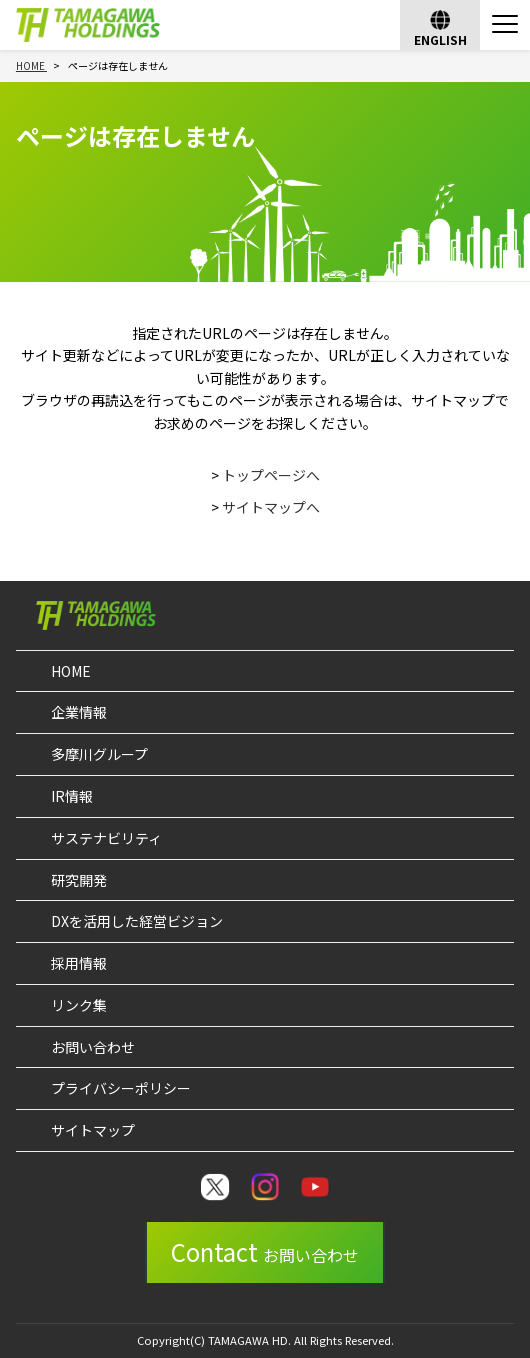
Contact (265, 1251)
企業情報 (79, 712)
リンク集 (79, 1005)
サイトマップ (93, 1130)
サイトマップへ (271, 507)
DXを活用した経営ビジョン (137, 921)
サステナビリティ (106, 838)
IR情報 (72, 796)
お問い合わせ (93, 1047)
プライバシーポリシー (121, 1088)
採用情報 (79, 963)
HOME (71, 671)
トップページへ (271, 475)
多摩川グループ (99, 754)
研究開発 (79, 880)
